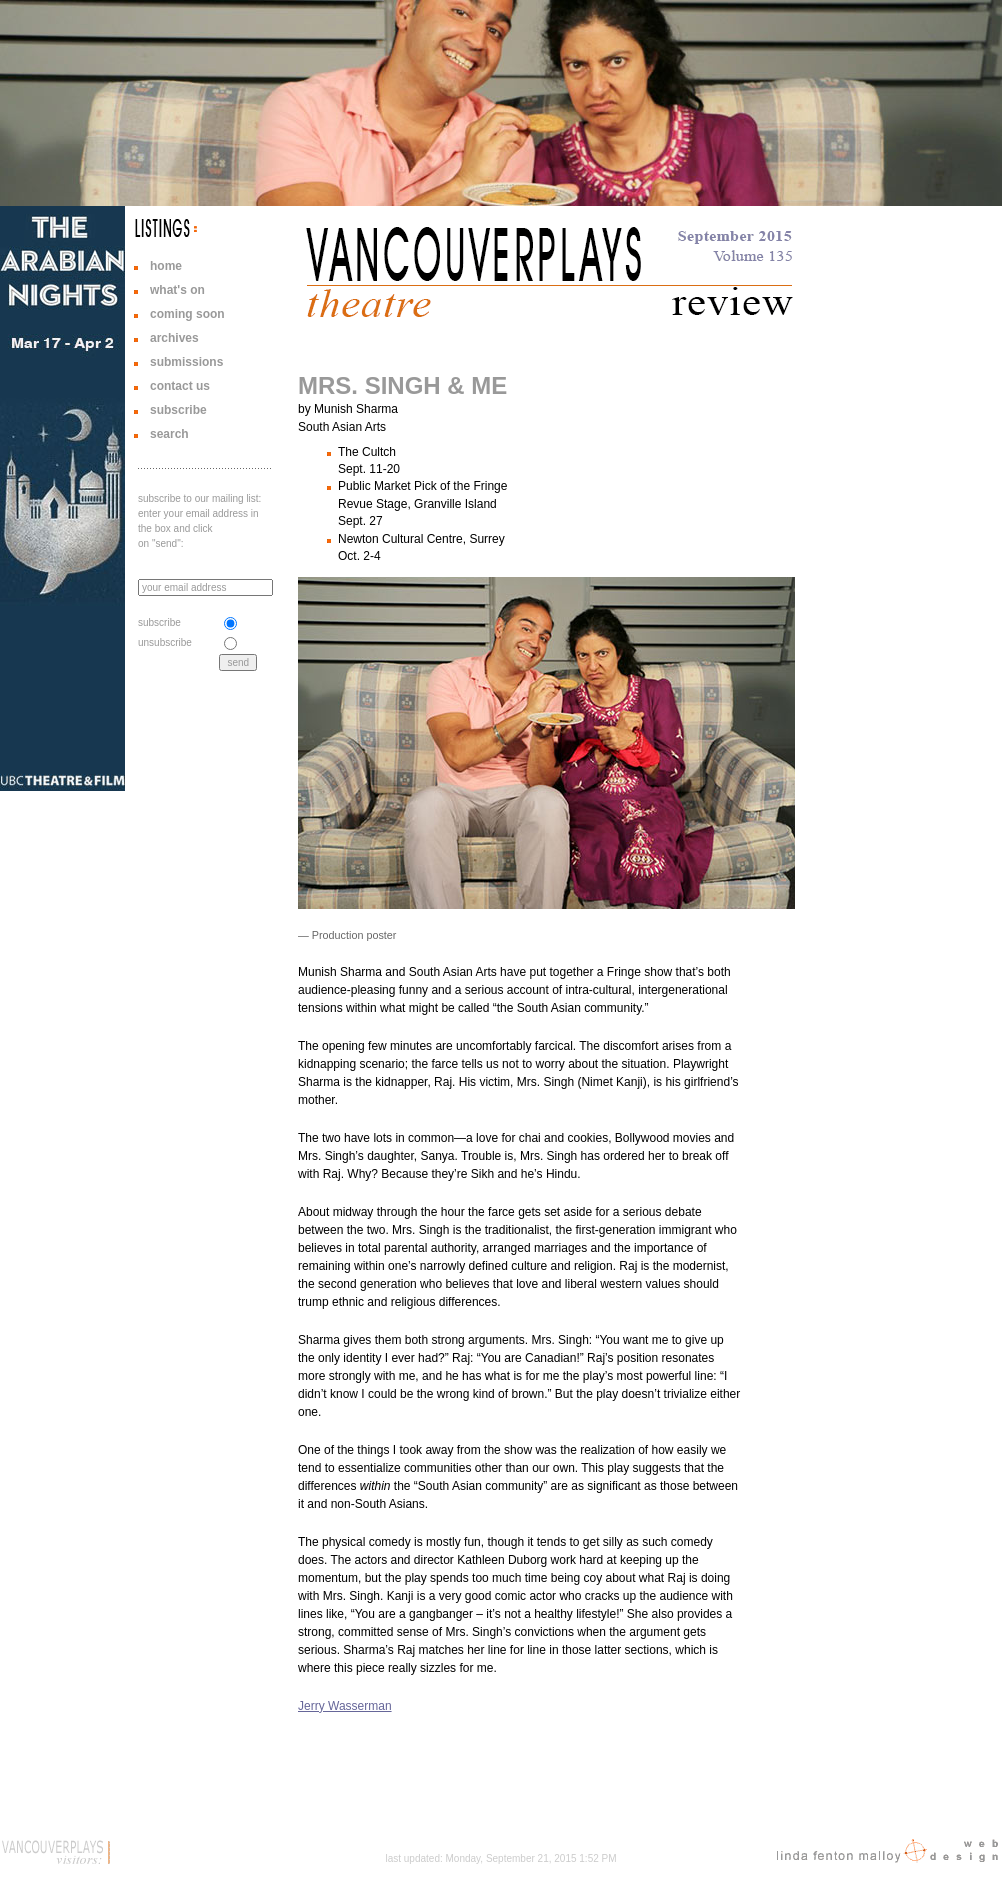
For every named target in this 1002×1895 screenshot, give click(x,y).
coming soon (187, 314)
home (166, 266)
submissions (186, 362)
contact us (180, 386)
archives (174, 338)
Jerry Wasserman (345, 1706)
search (169, 434)
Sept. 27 (360, 521)
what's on (177, 290)
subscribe (178, 410)
